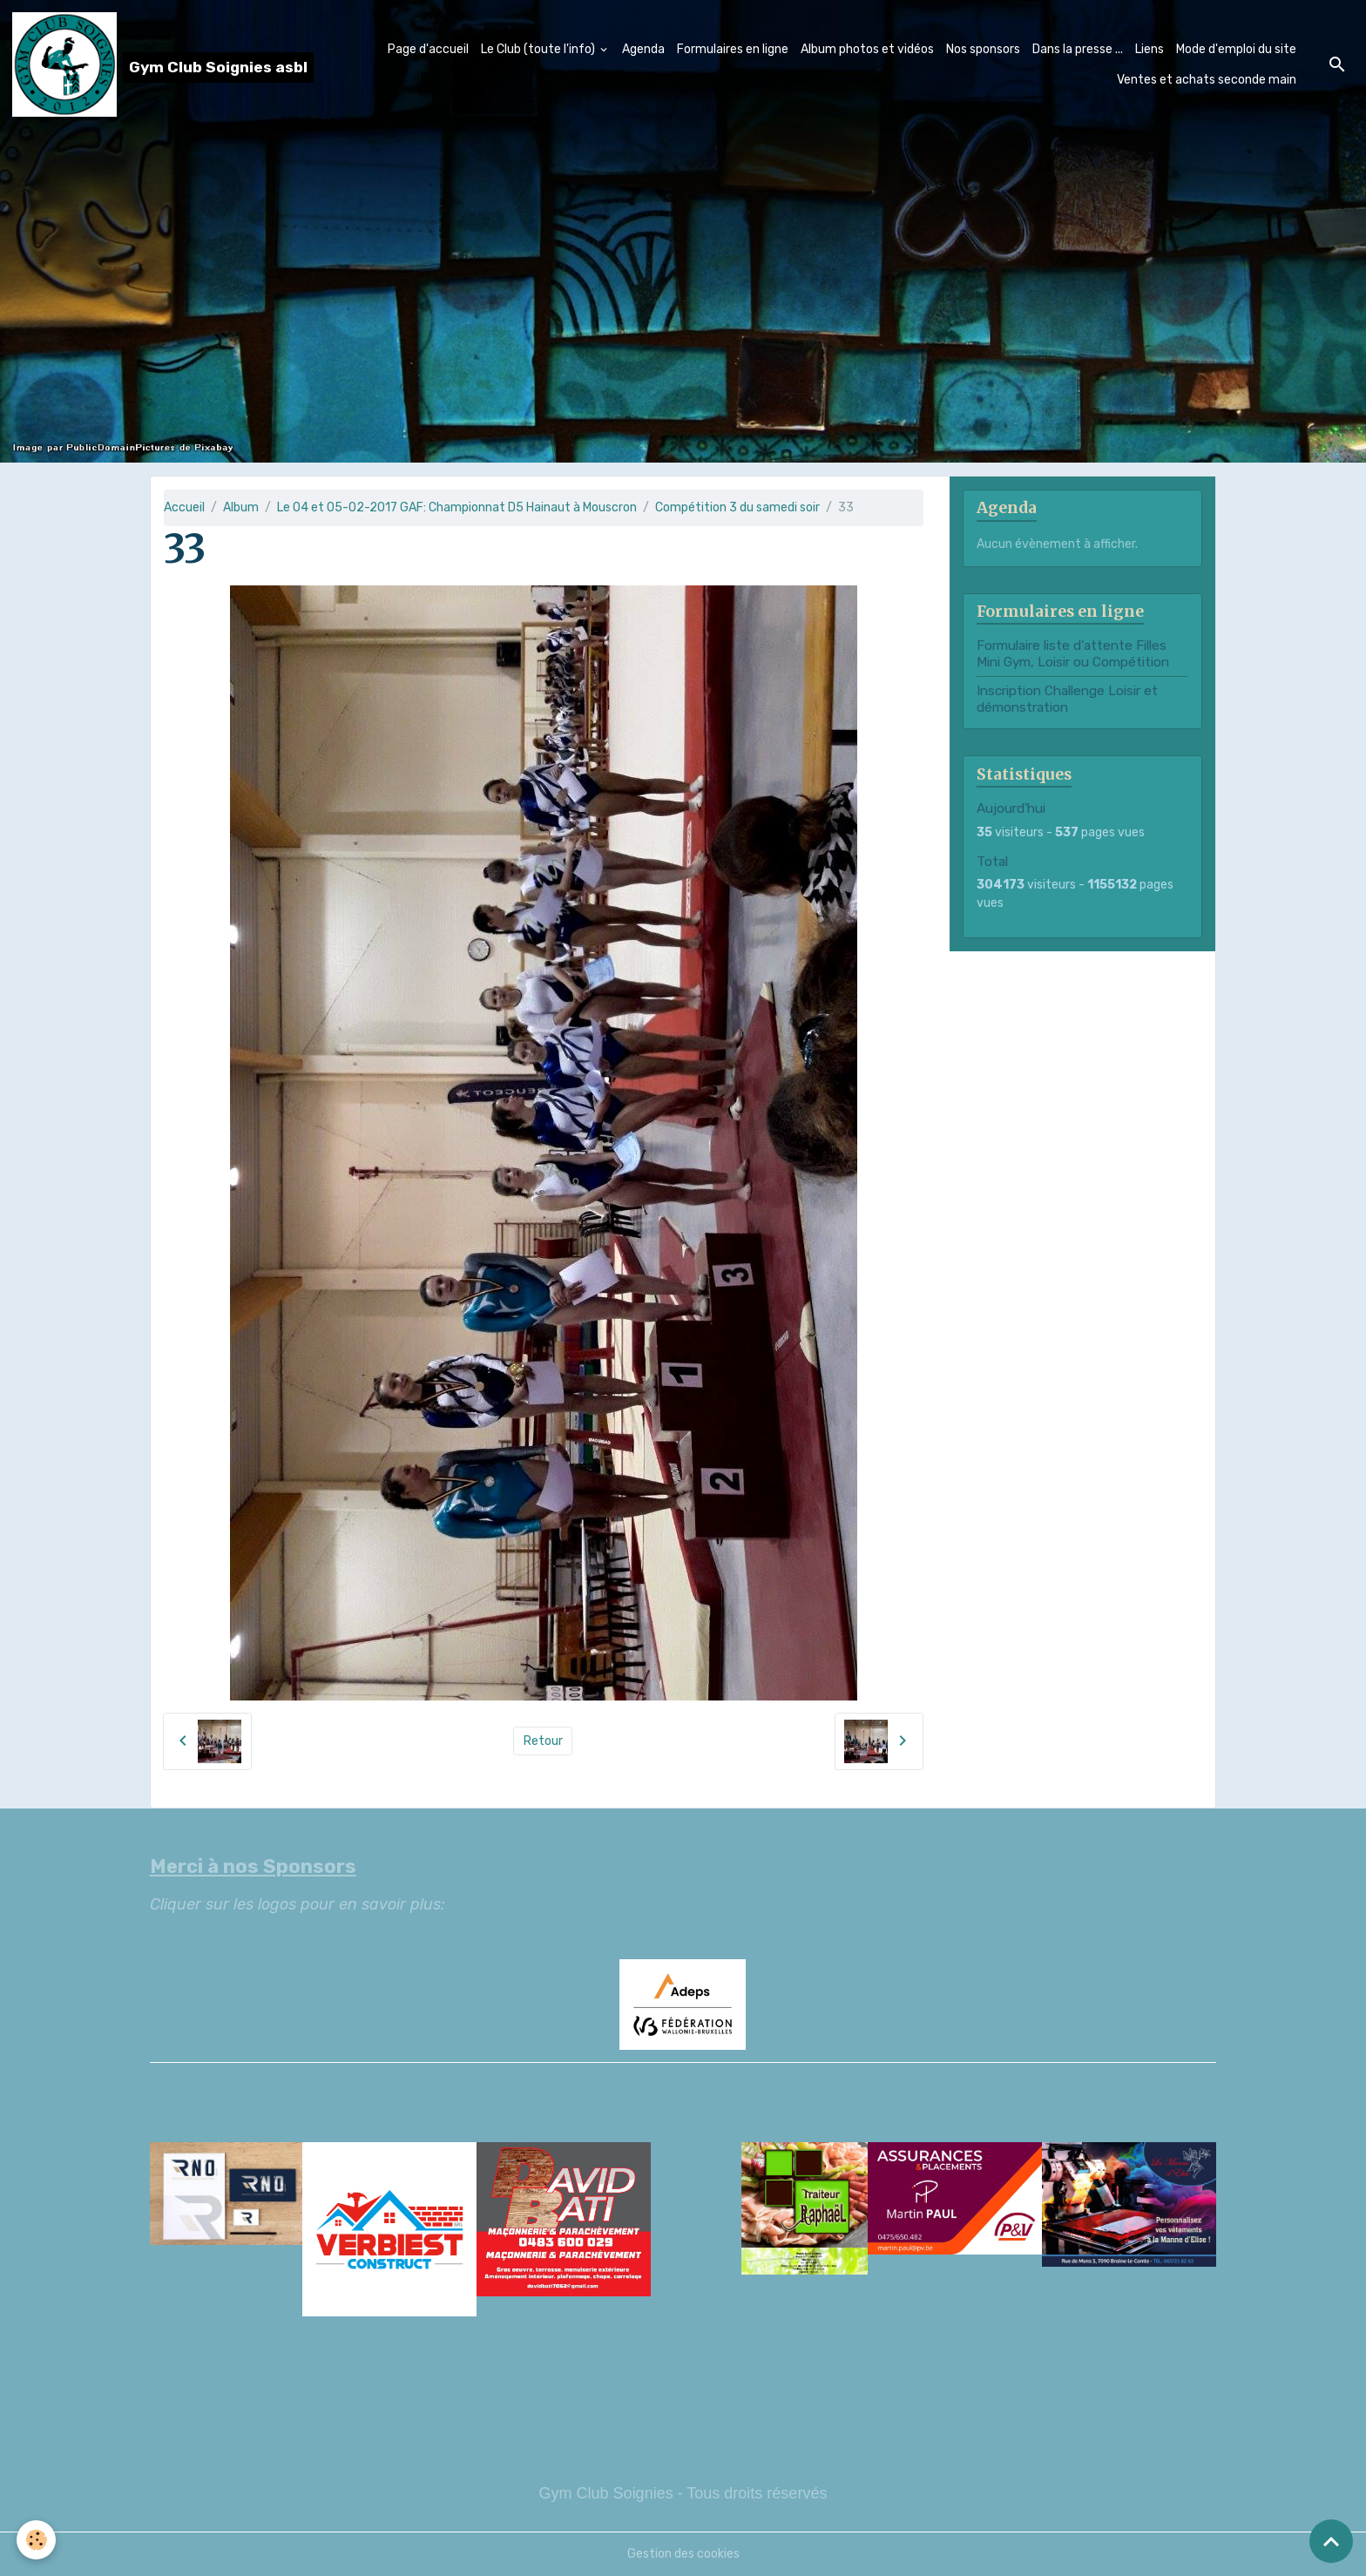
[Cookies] (37, 2539)
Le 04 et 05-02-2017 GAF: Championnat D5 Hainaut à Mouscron (457, 507)
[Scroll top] (1331, 2541)
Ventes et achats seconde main (1206, 79)
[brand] (149, 64)
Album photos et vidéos (867, 49)
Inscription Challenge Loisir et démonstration (1067, 698)
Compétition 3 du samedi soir (737, 507)
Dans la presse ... (1077, 49)
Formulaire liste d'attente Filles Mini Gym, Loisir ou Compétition (1073, 653)
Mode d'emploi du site (1236, 49)
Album (241, 507)
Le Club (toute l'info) (539, 49)
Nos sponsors (983, 49)
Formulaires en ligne (732, 49)
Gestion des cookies (683, 2553)
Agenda (643, 49)
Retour (543, 1741)
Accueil (184, 507)
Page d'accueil (428, 49)
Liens (1149, 49)
